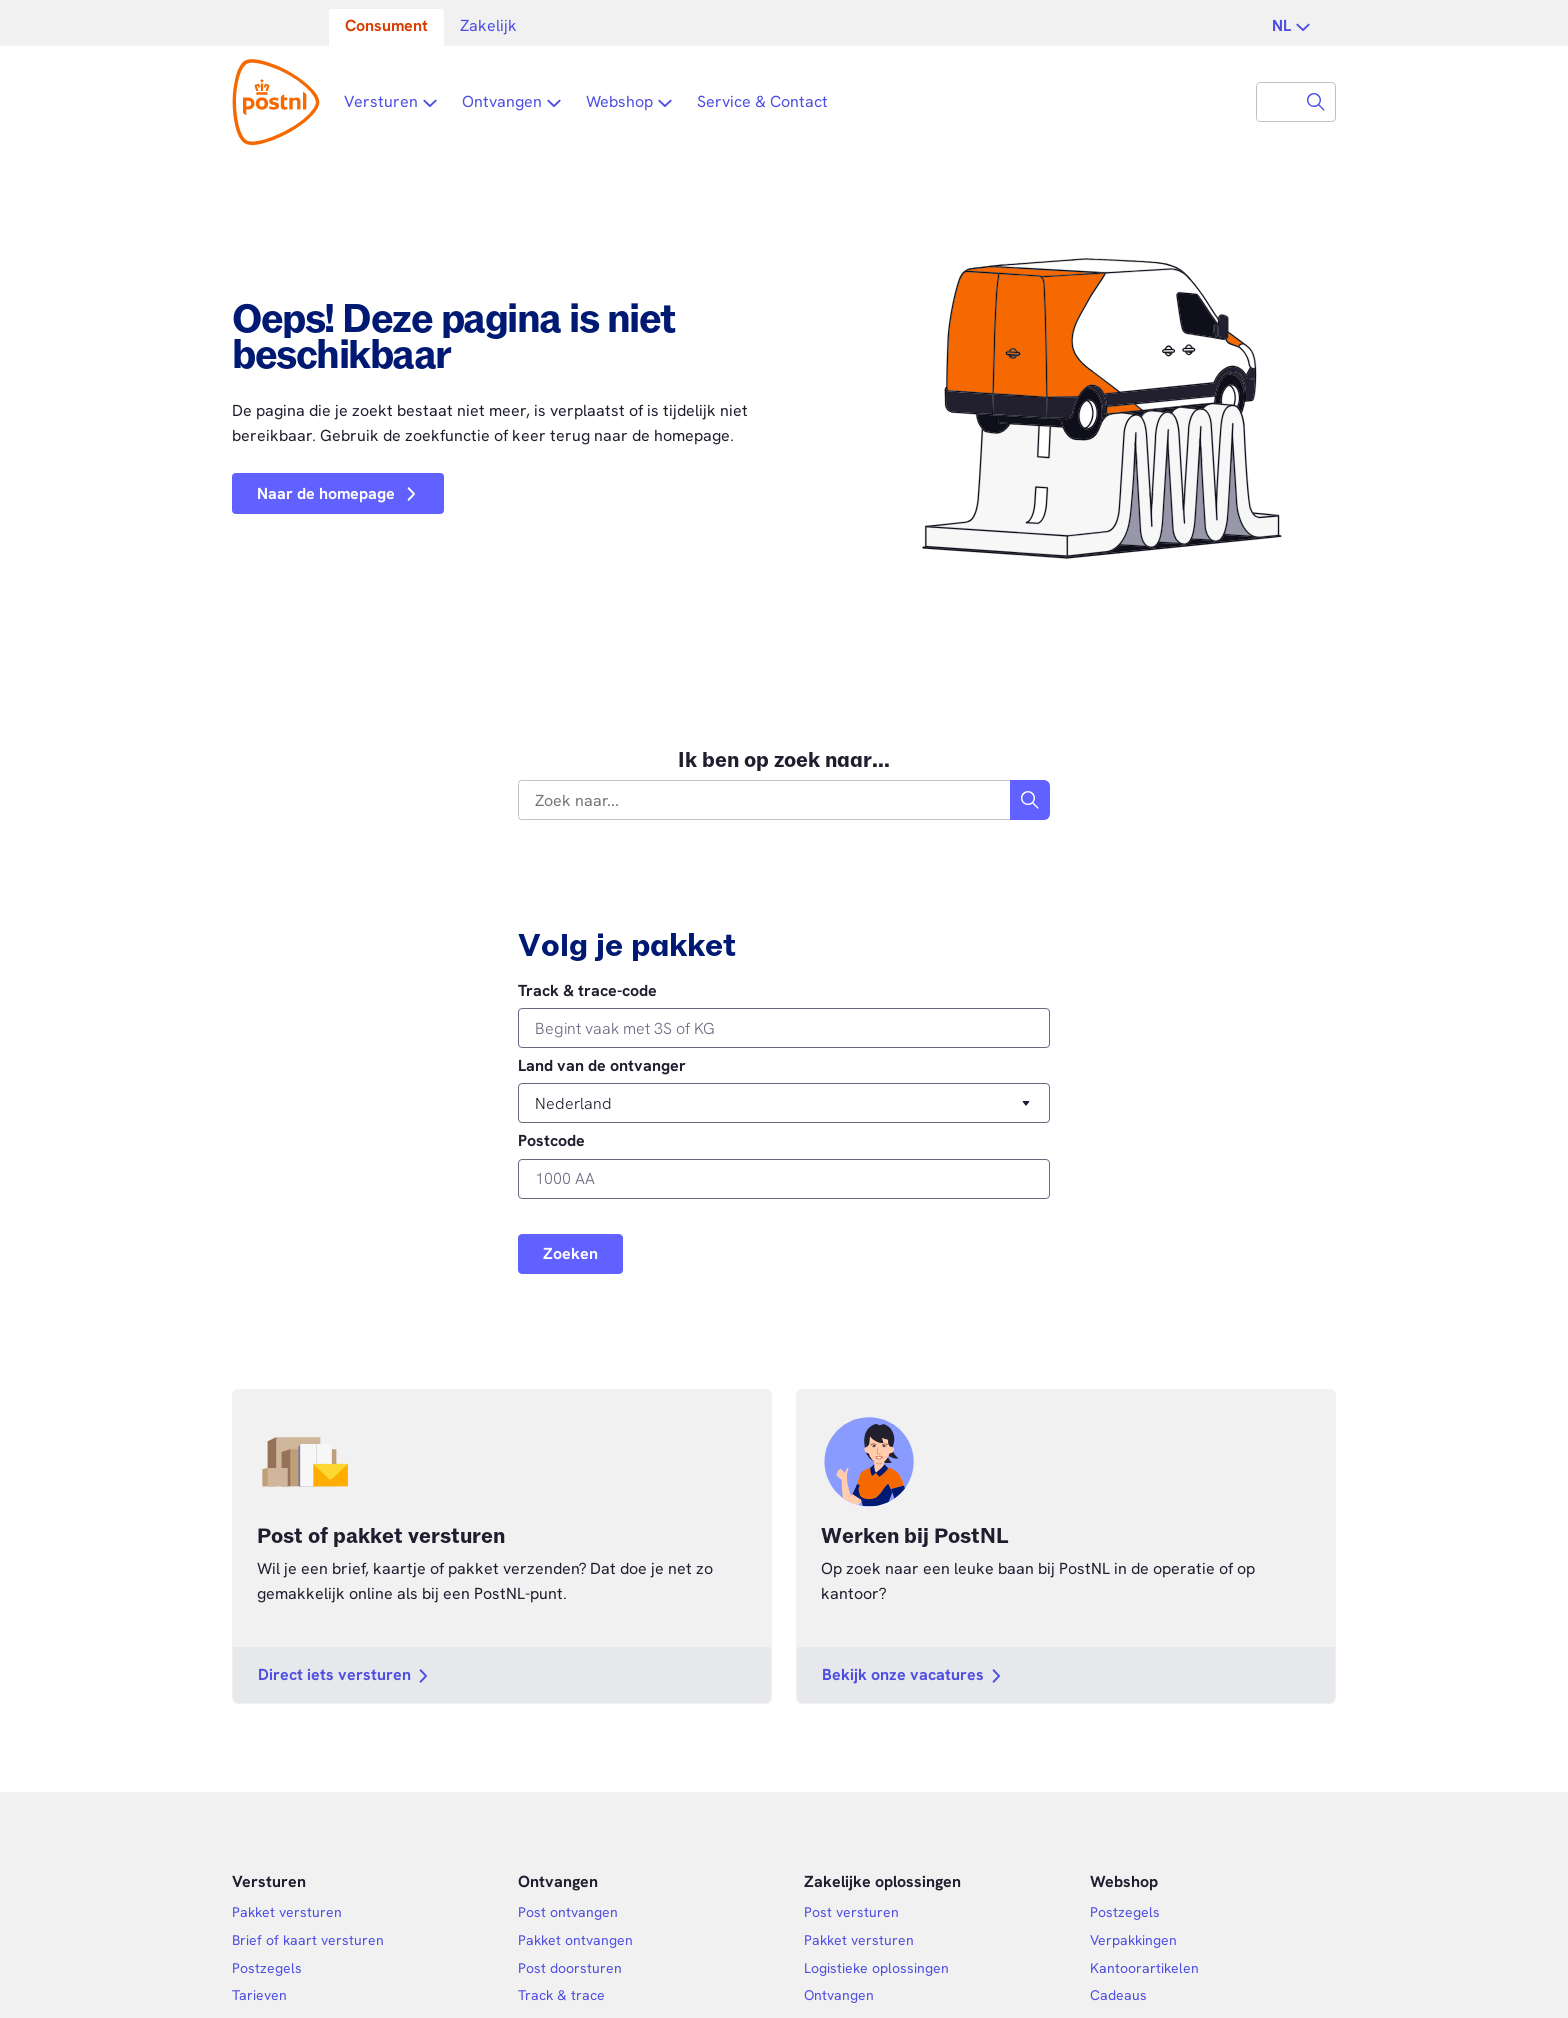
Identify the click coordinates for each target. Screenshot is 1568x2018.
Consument (386, 25)
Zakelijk (488, 25)
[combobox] (1277, 102)
